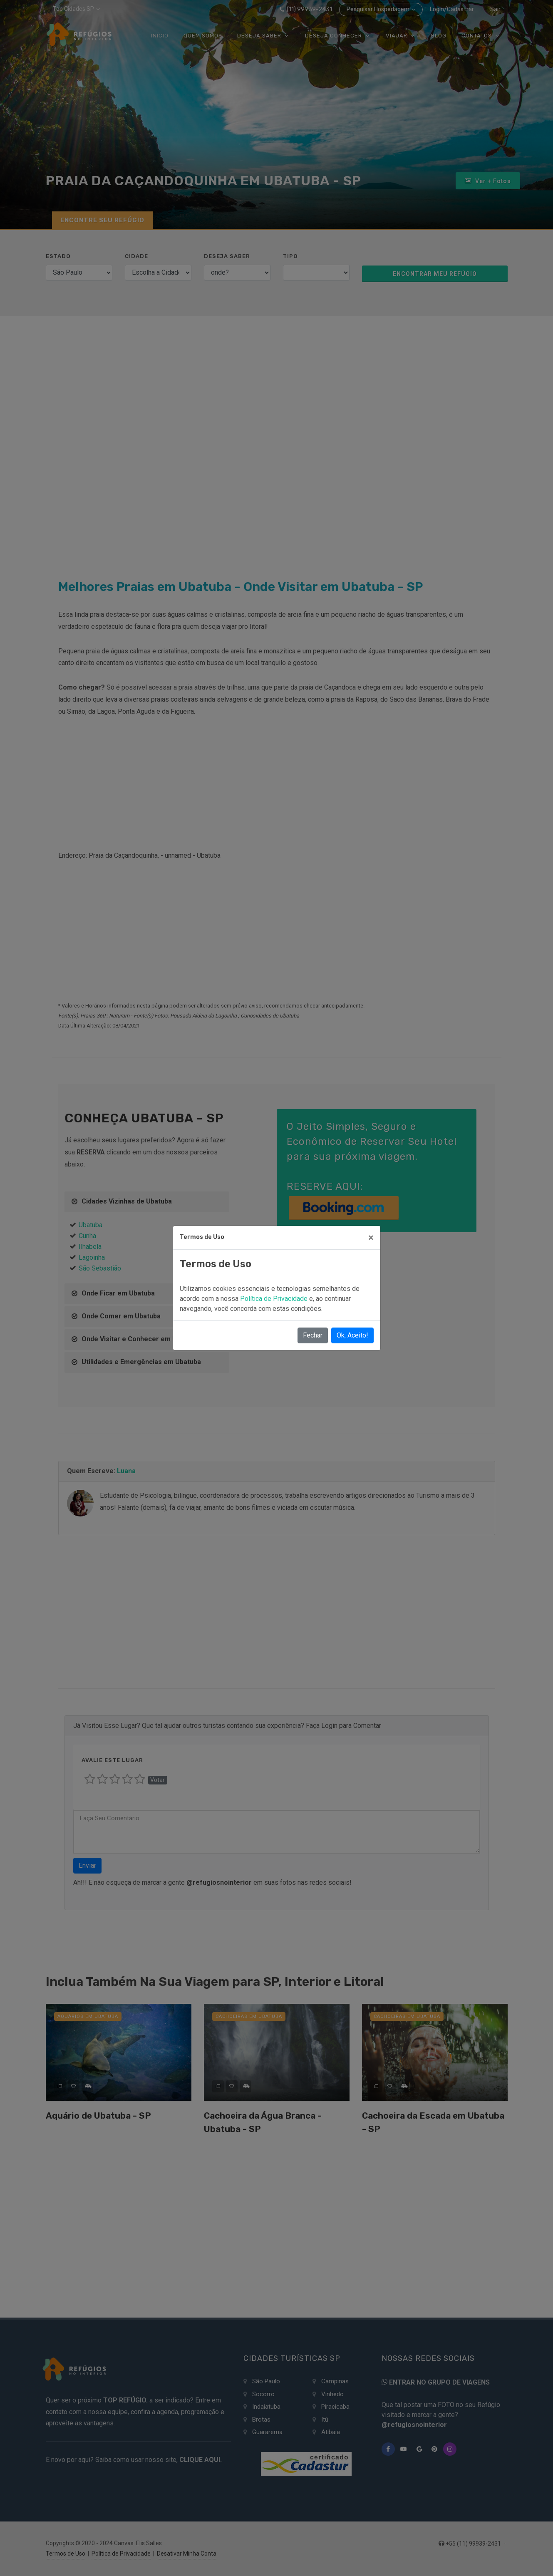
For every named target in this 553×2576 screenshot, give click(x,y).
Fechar (312, 1335)
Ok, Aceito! (352, 1335)
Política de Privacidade (274, 1299)
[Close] (371, 1237)
